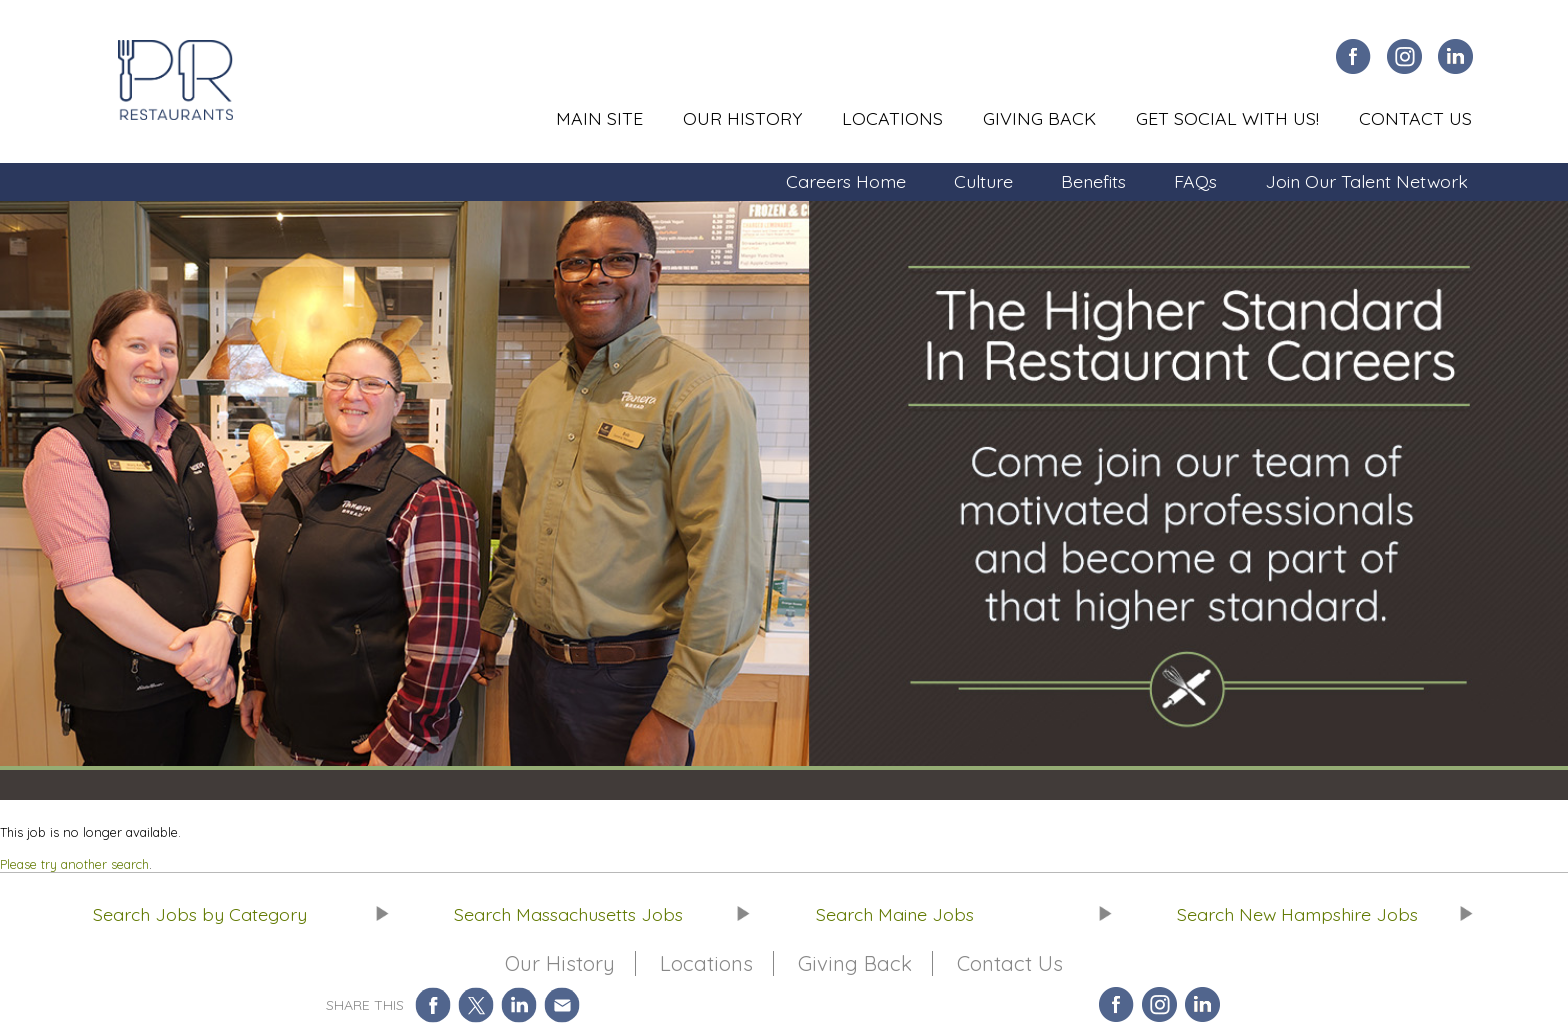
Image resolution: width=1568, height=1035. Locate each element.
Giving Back (1039, 118)
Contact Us (1415, 118)
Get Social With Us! (1227, 118)
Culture (983, 181)
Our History (742, 118)
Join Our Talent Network (1366, 181)
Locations (892, 118)
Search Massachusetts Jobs (568, 914)
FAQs (1195, 181)
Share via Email (562, 1004)
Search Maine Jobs (895, 914)
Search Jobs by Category (200, 914)
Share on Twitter (476, 1004)
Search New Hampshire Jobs (1297, 914)
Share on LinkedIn (519, 1004)
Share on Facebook (433, 1004)
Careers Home (846, 181)
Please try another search (74, 864)
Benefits (1093, 181)
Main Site (599, 118)
